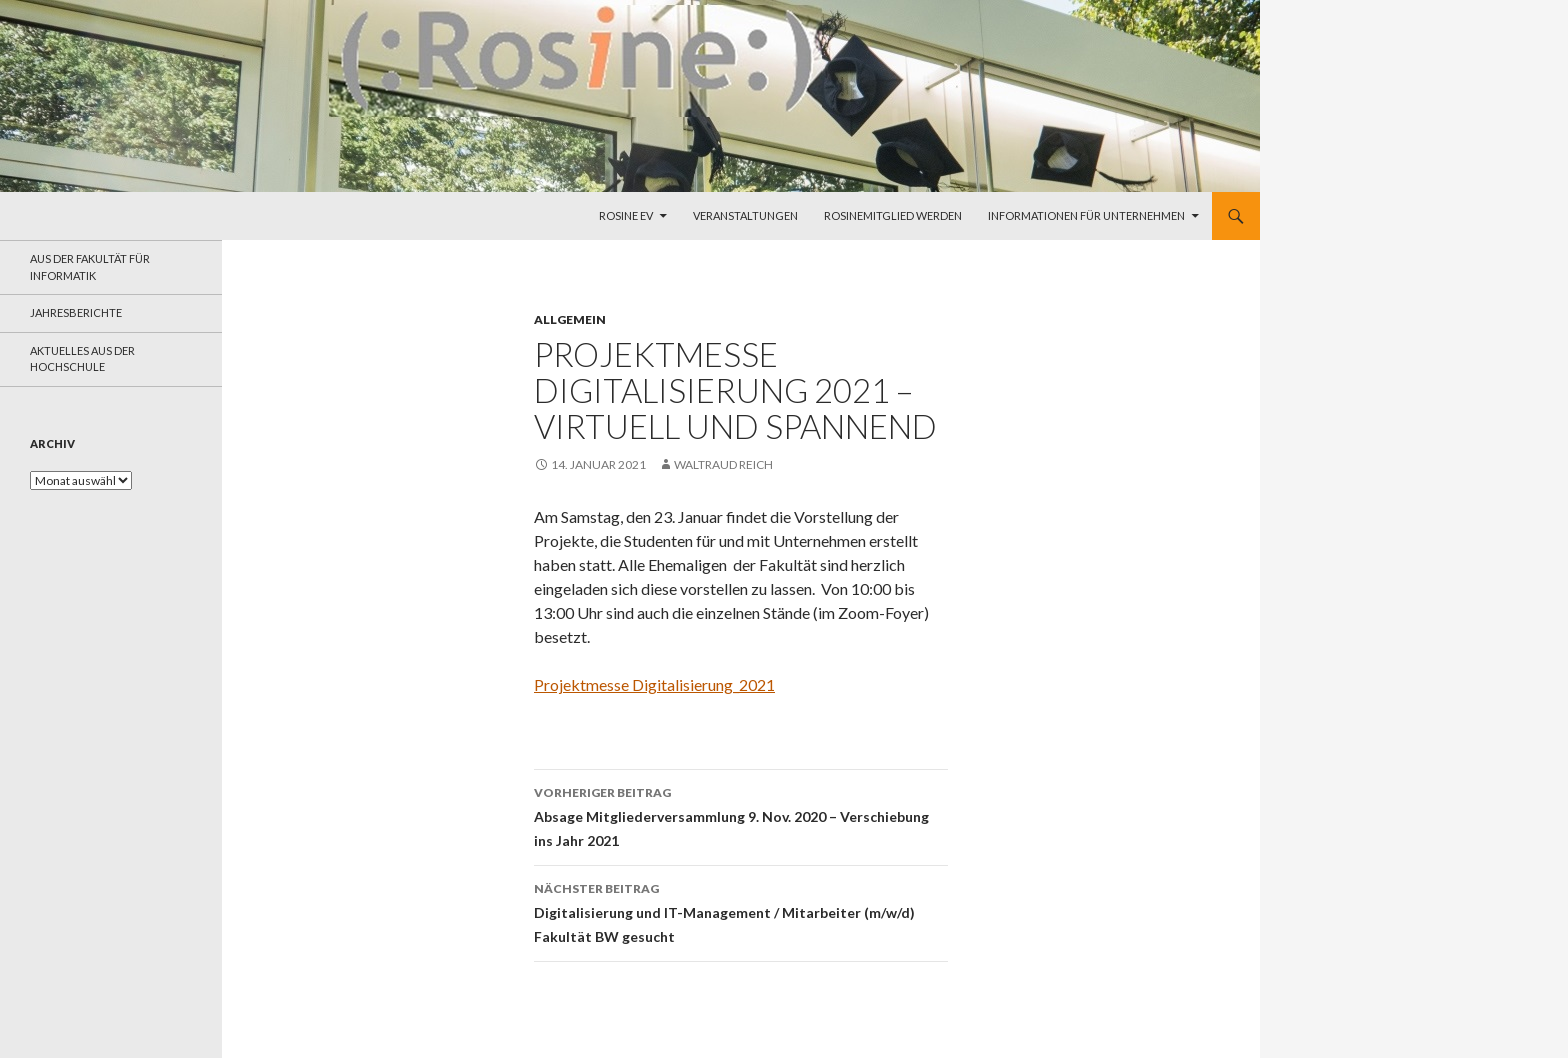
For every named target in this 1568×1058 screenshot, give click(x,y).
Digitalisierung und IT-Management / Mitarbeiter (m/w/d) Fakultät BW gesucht (741, 911)
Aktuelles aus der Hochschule (82, 359)
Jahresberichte (76, 312)
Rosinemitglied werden (893, 215)
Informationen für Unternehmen (1086, 215)
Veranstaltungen (745, 215)
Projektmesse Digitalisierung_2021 (654, 684)
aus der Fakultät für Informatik (90, 267)
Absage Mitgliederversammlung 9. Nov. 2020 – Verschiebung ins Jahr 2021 (741, 815)
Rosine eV (626, 215)
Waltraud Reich (723, 464)
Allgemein (570, 319)
